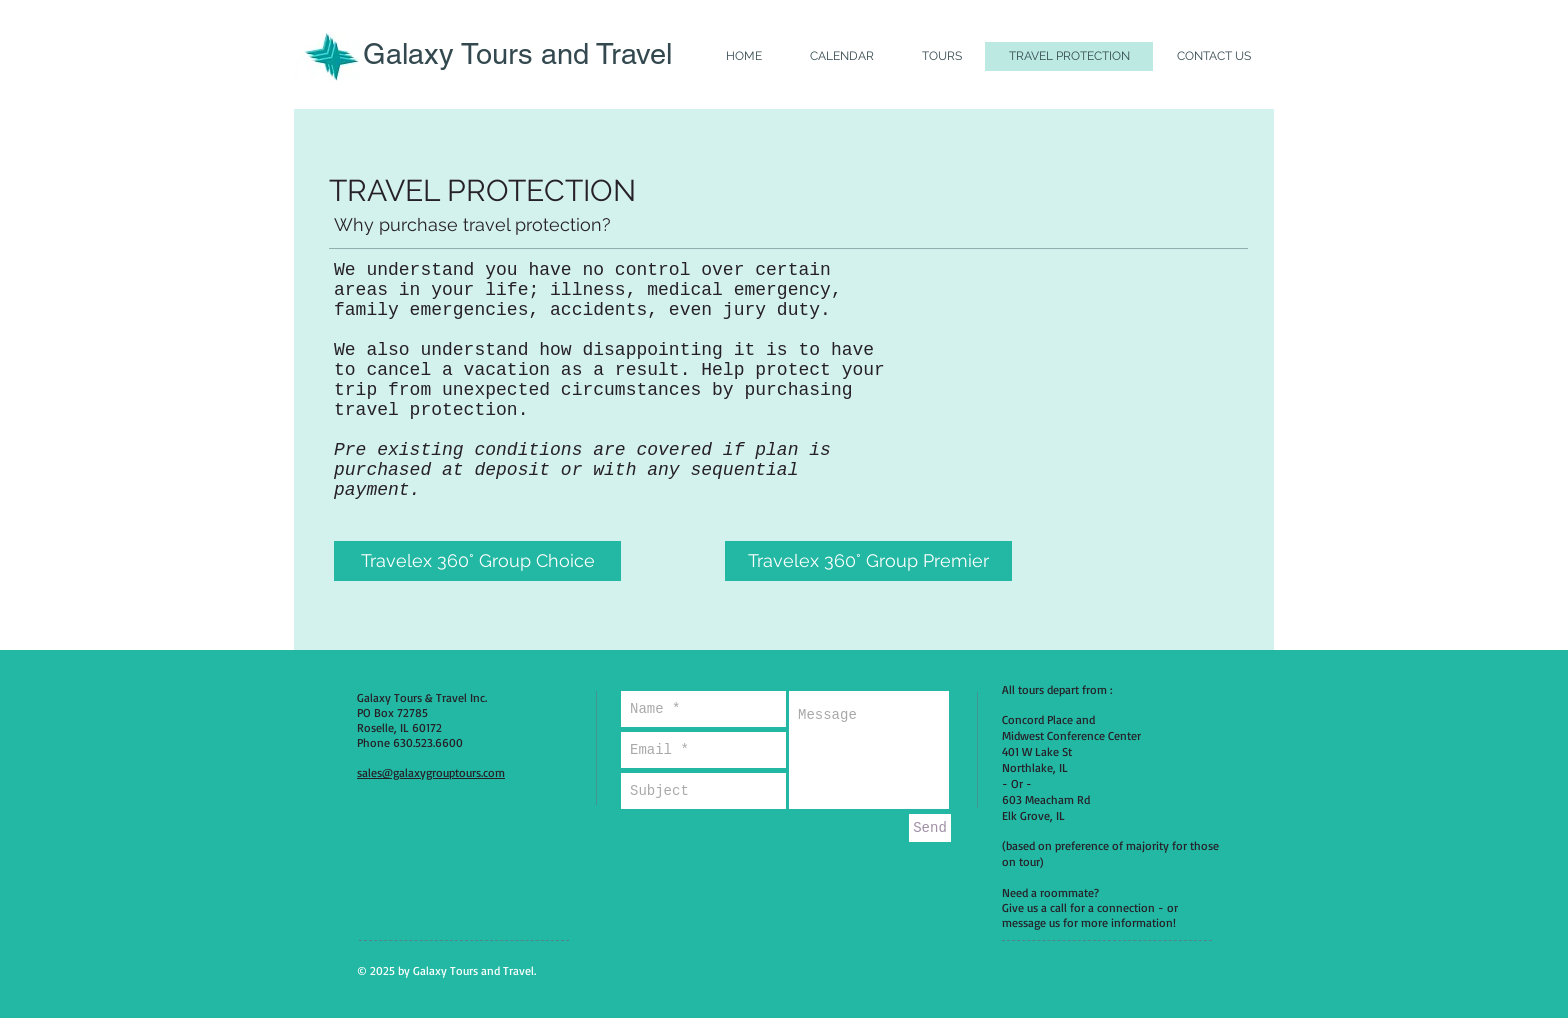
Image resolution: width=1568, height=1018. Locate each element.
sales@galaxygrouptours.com (431, 772)
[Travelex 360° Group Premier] (868, 561)
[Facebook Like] (1100, 970)
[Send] (930, 828)
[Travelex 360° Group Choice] (477, 561)
